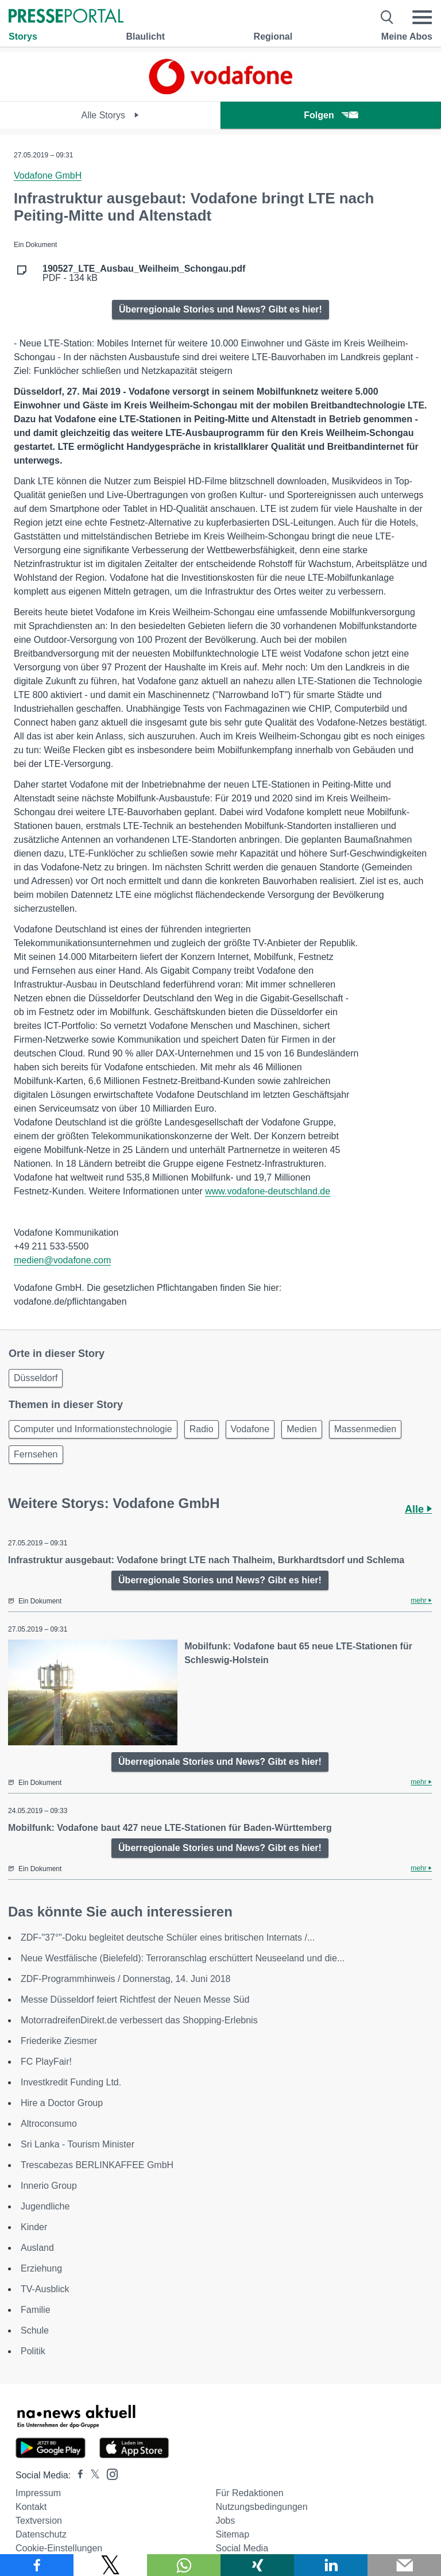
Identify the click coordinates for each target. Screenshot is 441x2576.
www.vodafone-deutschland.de (267, 1191)
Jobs (225, 2520)
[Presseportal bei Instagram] (109, 2473)
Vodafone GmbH (48, 175)
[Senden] (404, 2565)
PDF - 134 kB (143, 273)
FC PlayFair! (46, 2061)
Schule (35, 2330)
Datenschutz (41, 2534)
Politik (33, 2351)
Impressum (38, 2493)
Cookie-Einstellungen (59, 2548)
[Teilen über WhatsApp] (183, 2565)
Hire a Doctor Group (62, 2103)
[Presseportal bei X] (91, 2475)
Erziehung (41, 2268)
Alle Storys (111, 115)
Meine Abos (406, 36)
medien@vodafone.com (62, 1260)
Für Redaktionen (249, 2493)
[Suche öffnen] (387, 17)
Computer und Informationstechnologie (93, 1429)
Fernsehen (36, 1454)
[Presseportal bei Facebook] (77, 2475)
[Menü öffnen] (422, 17)
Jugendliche (45, 2206)
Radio (201, 1429)
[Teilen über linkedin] (331, 2565)
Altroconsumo (49, 2123)
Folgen (330, 115)
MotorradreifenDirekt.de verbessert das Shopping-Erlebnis (139, 2020)
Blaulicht (145, 36)
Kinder (34, 2227)
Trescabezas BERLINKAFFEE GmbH (97, 2165)
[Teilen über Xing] (257, 2565)
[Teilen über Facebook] (37, 2565)
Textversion (39, 2520)
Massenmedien (365, 1429)
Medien (301, 1429)
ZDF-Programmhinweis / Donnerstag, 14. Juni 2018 (126, 1979)
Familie (36, 2310)
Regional (273, 36)
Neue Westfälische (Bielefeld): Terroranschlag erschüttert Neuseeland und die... (183, 1958)
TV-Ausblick (45, 2289)
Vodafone (250, 1429)
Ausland (37, 2248)
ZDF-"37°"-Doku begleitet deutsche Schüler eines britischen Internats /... (168, 1937)
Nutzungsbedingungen (261, 2507)
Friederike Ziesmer (59, 2041)
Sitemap (232, 2534)
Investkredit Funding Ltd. (71, 2082)
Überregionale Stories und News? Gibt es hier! (220, 309)
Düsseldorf (35, 1378)
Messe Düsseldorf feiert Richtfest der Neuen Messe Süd (135, 1999)
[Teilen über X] (110, 2565)
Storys (23, 36)
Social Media (241, 2548)
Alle (418, 1509)
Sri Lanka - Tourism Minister (77, 2144)
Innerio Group (49, 2186)
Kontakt (31, 2507)
